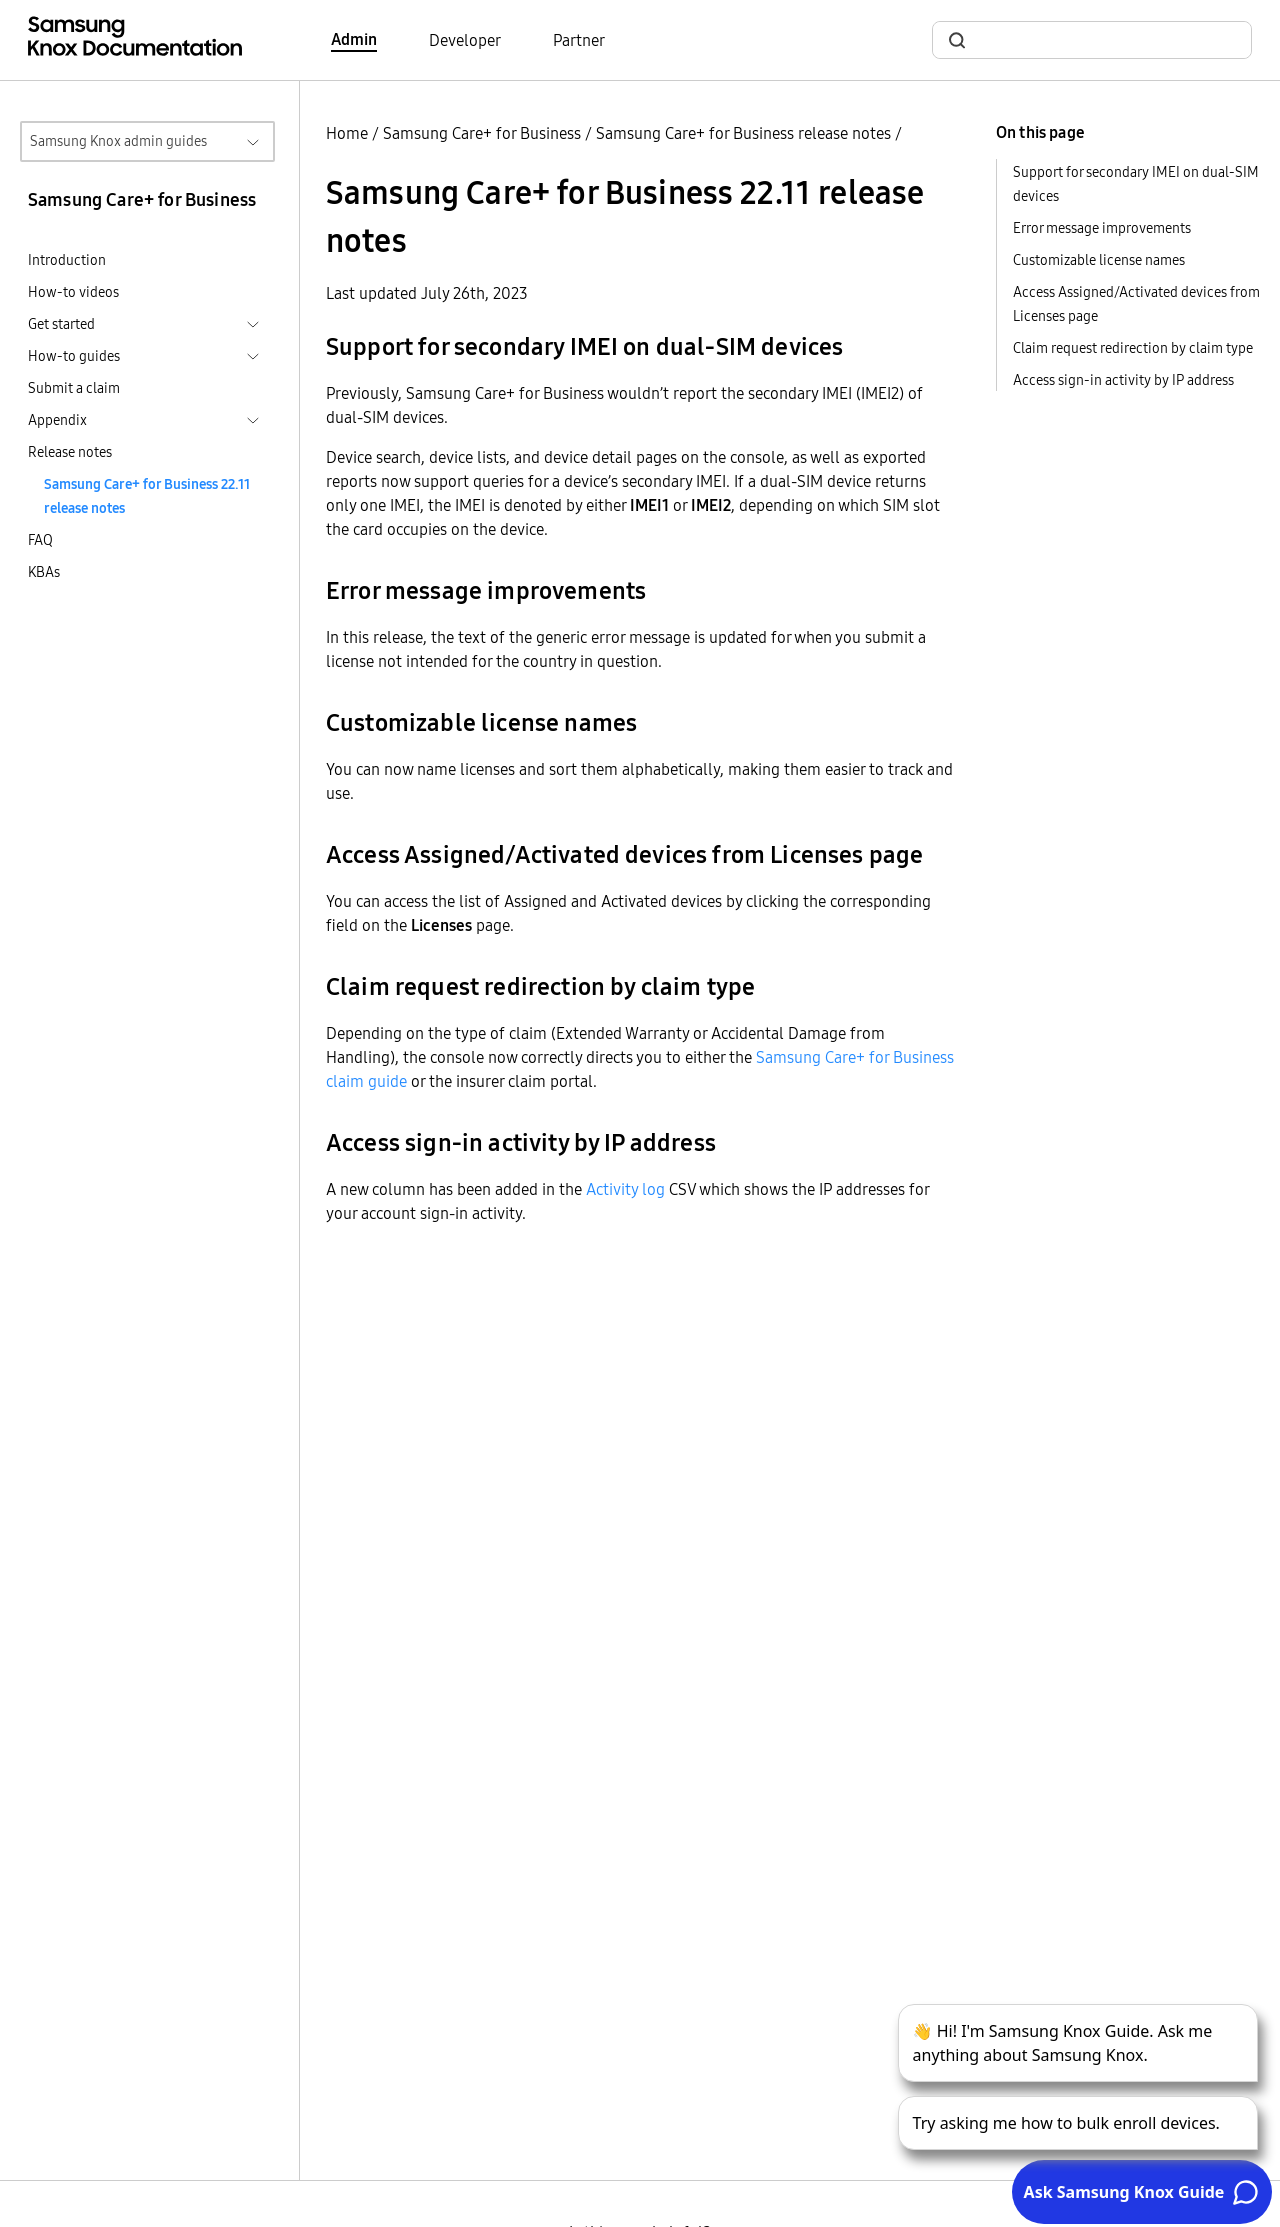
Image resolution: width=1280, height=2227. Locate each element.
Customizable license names (1099, 260)
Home (347, 133)
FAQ (40, 540)
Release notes (70, 452)
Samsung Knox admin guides (118, 141)
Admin (354, 39)
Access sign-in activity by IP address (1123, 380)
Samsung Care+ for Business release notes (743, 133)
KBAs (44, 572)
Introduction (67, 260)
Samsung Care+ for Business (482, 133)
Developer (465, 40)
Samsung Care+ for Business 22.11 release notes (147, 496)
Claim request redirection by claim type (1133, 348)
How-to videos (73, 292)
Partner (579, 40)
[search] (1104, 40)
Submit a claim (74, 388)
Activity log (625, 1189)
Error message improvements (1102, 228)
